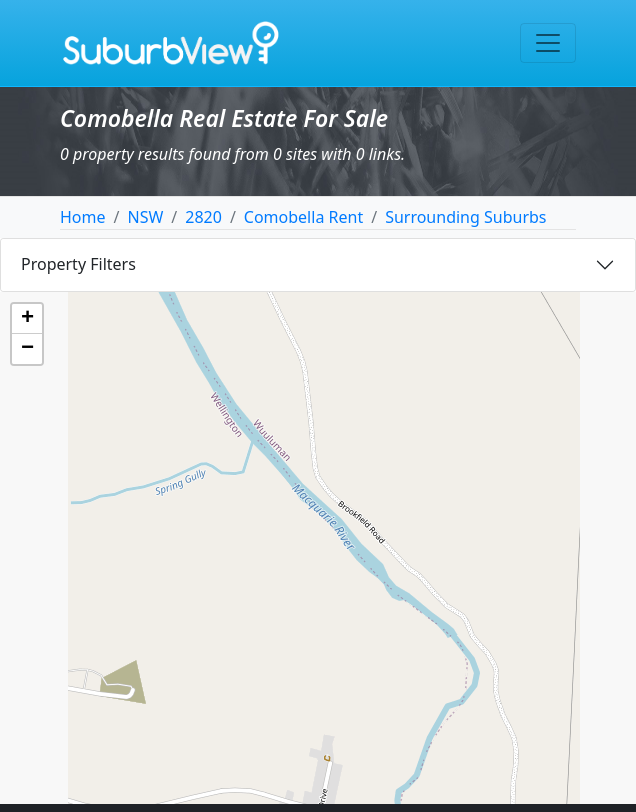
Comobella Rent (303, 217)
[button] (27, 319)
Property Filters (78, 264)
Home (83, 217)
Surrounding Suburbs (465, 217)
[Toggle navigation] (548, 43)
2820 (203, 217)
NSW (145, 217)
